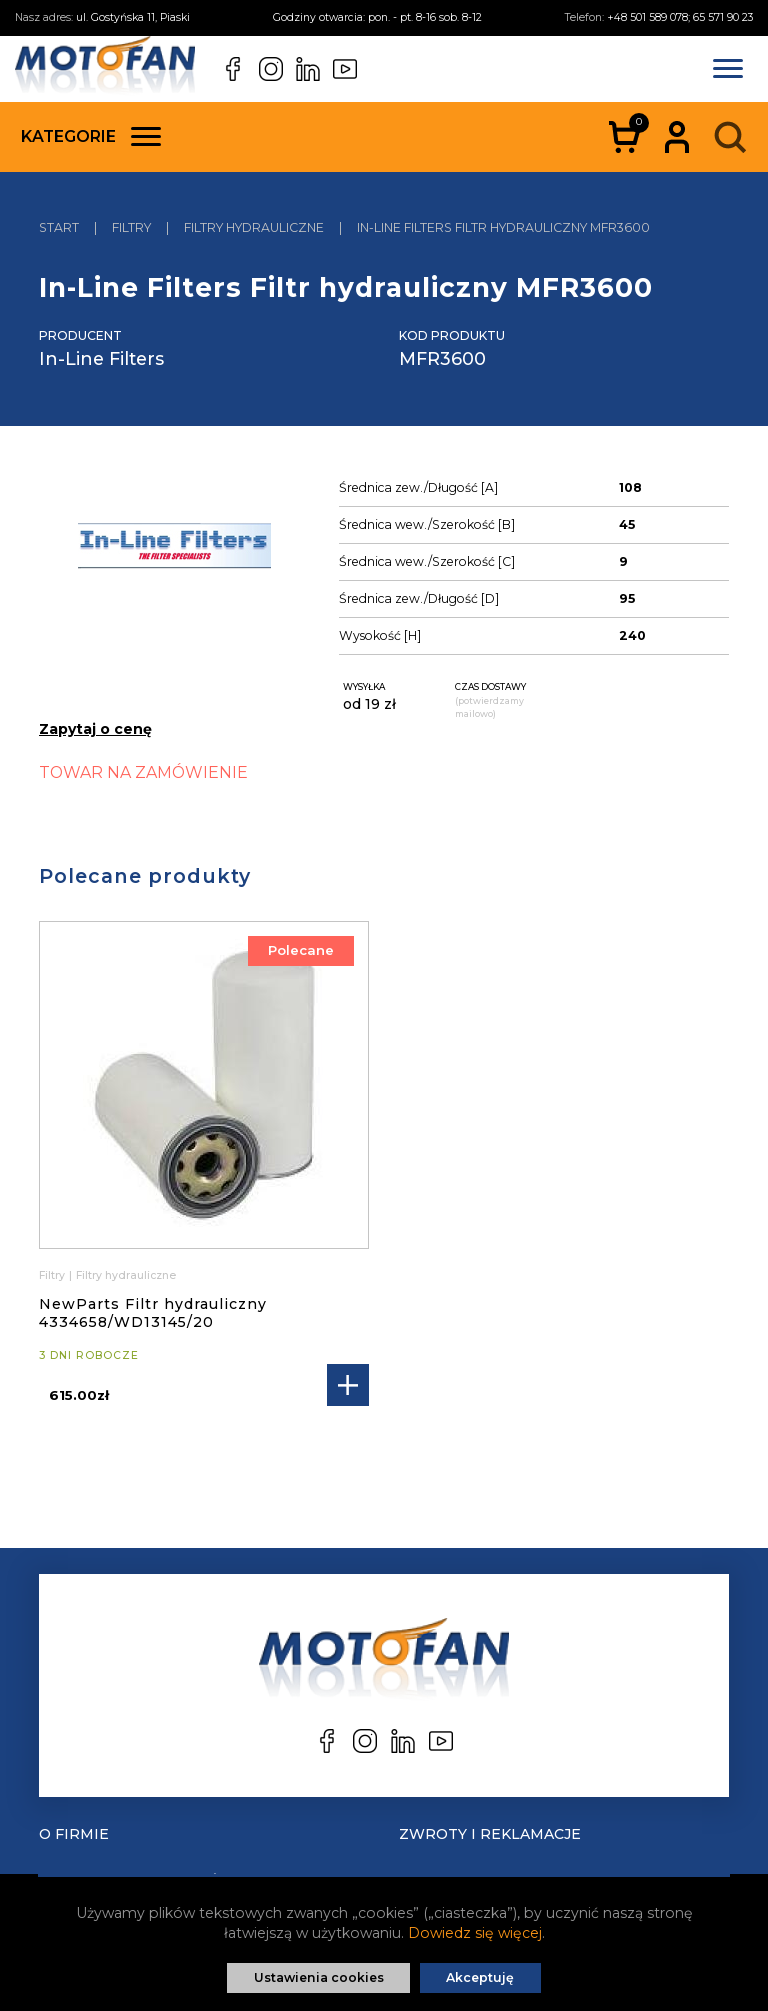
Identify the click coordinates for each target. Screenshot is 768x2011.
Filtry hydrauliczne (126, 1275)
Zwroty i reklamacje (490, 1834)
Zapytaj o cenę (95, 729)
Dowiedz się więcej (475, 1933)
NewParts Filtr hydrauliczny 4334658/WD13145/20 (153, 1313)
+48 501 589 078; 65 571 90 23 (680, 17)
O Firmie (74, 1834)
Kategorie (91, 136)
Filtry (52, 1275)
